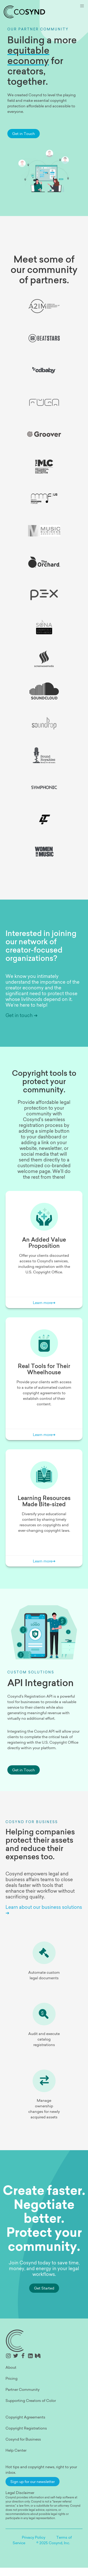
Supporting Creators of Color (31, 2400)
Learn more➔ (44, 1302)
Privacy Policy (33, 2537)
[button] (82, 6)
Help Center (16, 2450)
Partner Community (23, 2389)
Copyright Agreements (25, 2417)
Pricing (11, 2378)
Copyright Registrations (26, 2428)
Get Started (44, 2288)
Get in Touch (23, 133)
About (11, 2367)
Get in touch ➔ (22, 1015)
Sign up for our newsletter (32, 2481)
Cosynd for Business (23, 2439)
